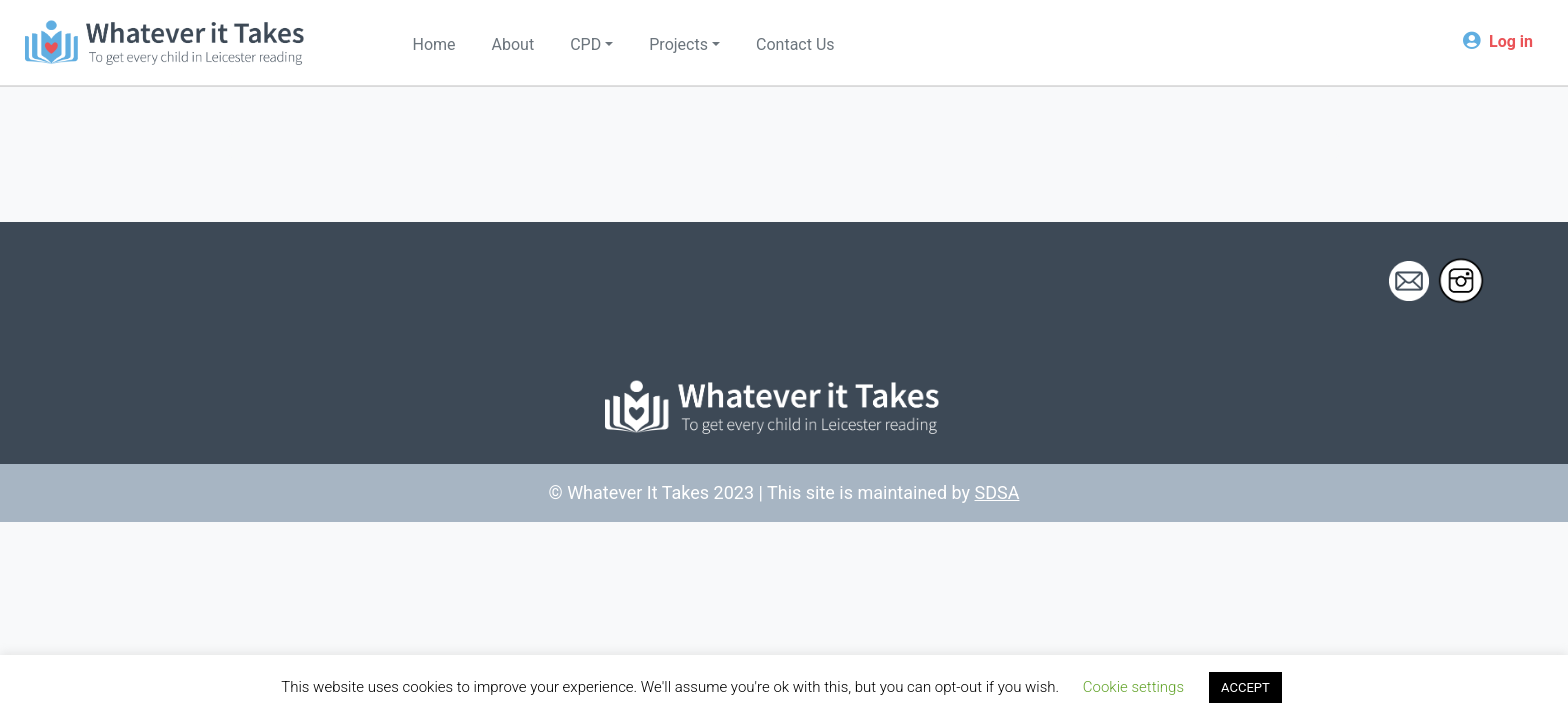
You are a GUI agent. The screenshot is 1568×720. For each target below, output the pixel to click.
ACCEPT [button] (1245, 687)
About (513, 44)
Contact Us (795, 44)
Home (434, 44)
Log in (1511, 41)
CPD (585, 44)
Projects (678, 44)
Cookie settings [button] (1133, 687)
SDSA (997, 492)
